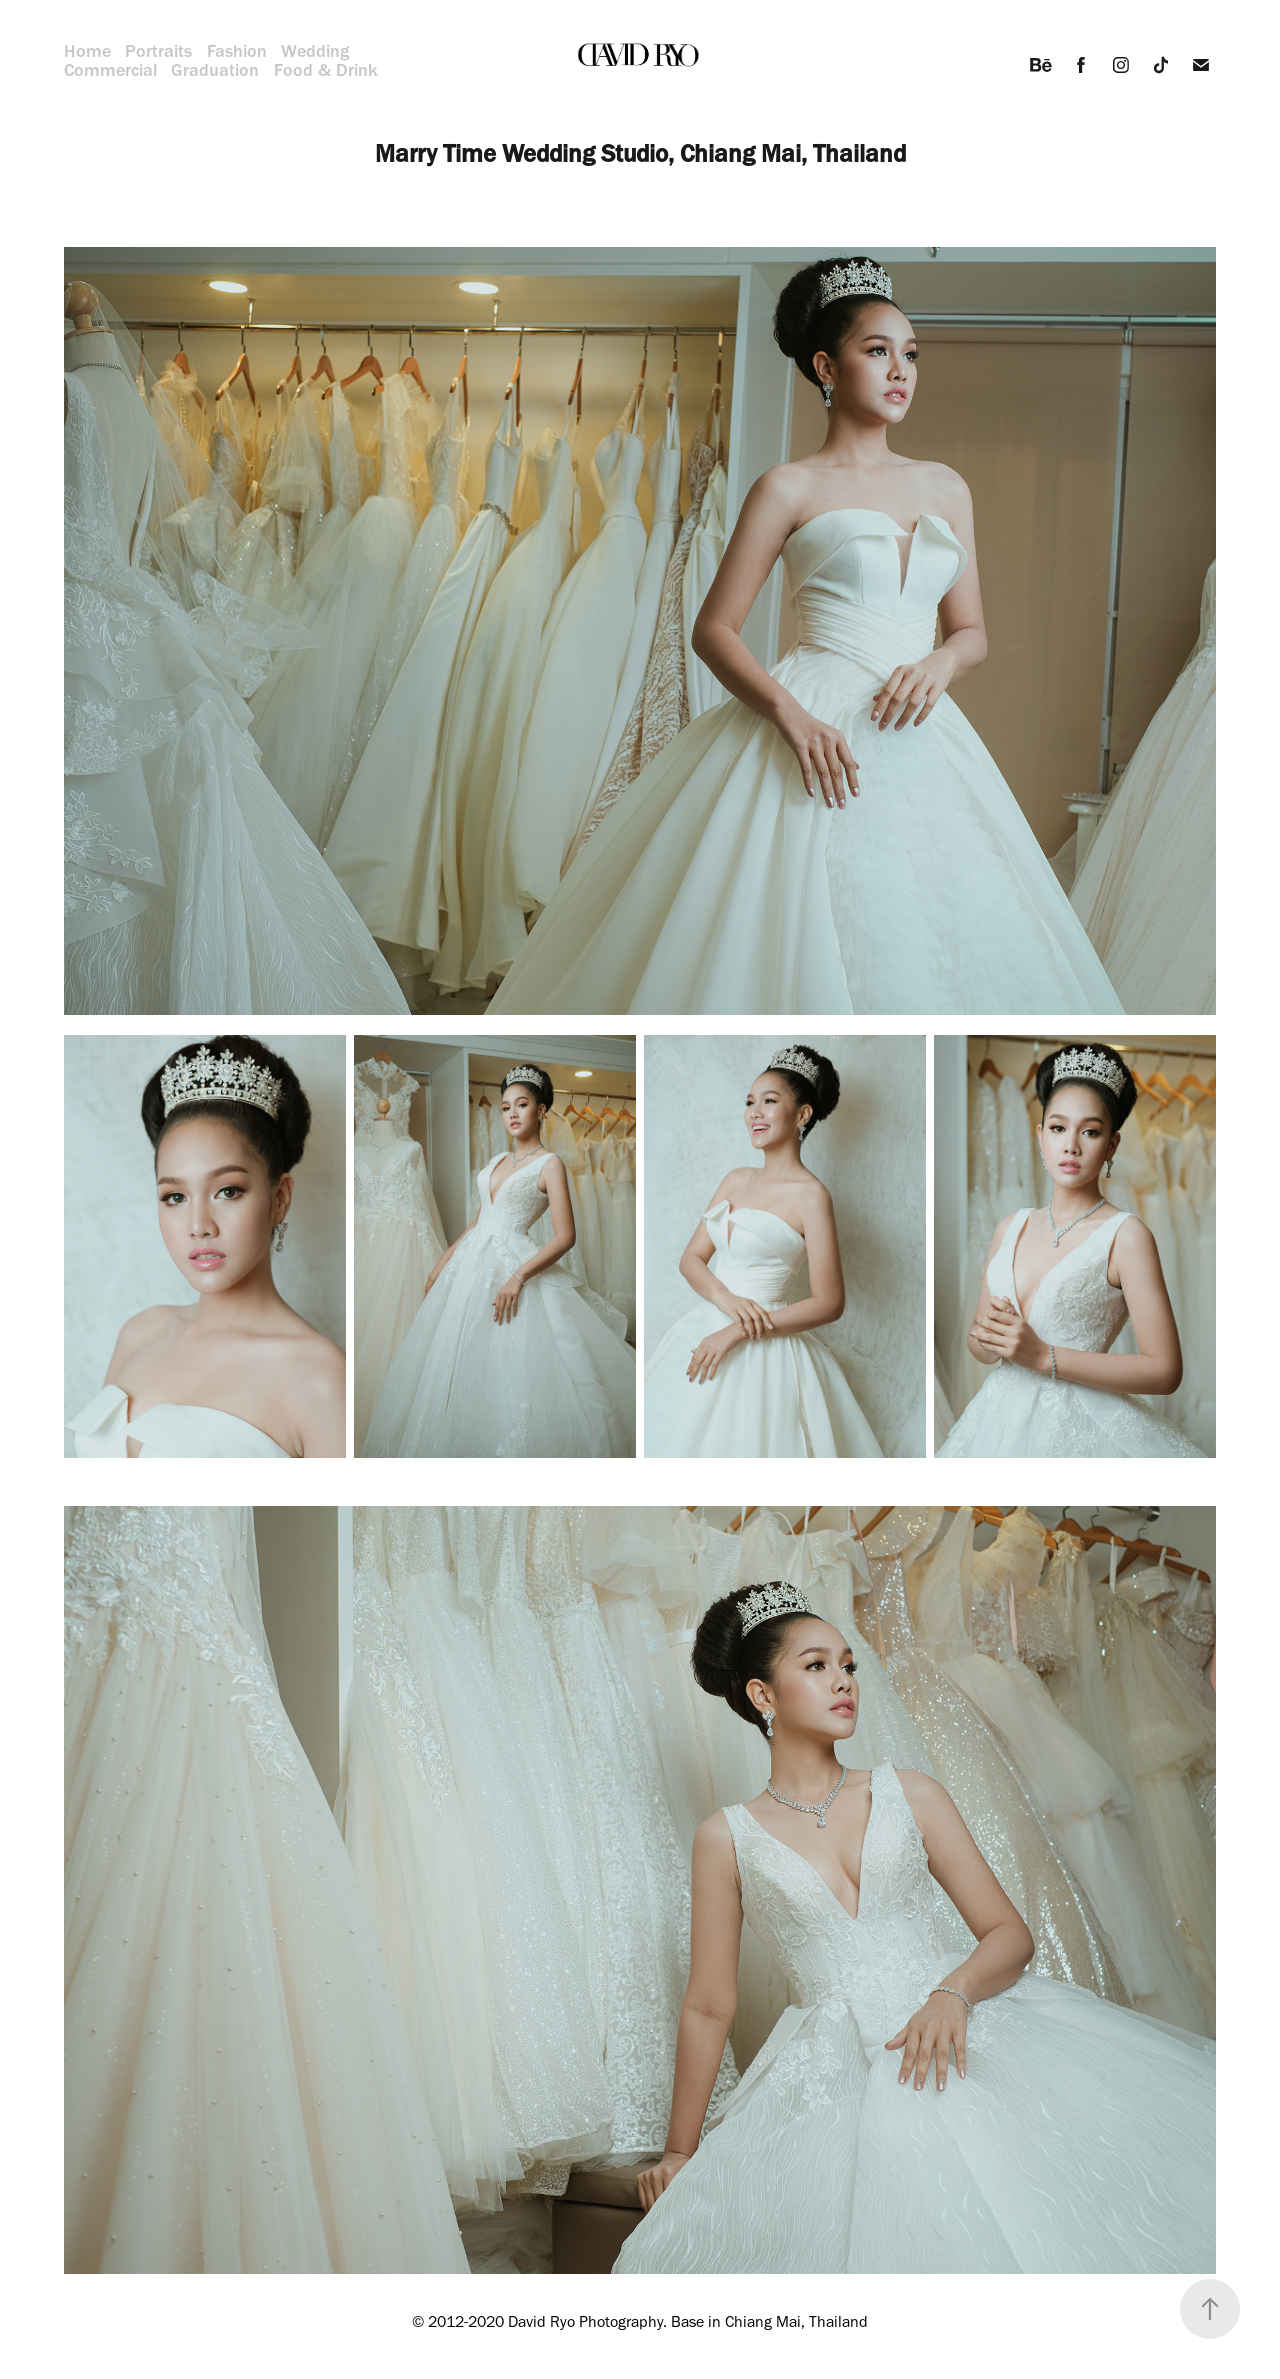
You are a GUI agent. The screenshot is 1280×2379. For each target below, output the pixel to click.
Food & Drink (326, 70)
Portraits (158, 51)
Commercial (110, 70)
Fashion (237, 51)
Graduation (215, 70)
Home (87, 51)
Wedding (315, 51)
